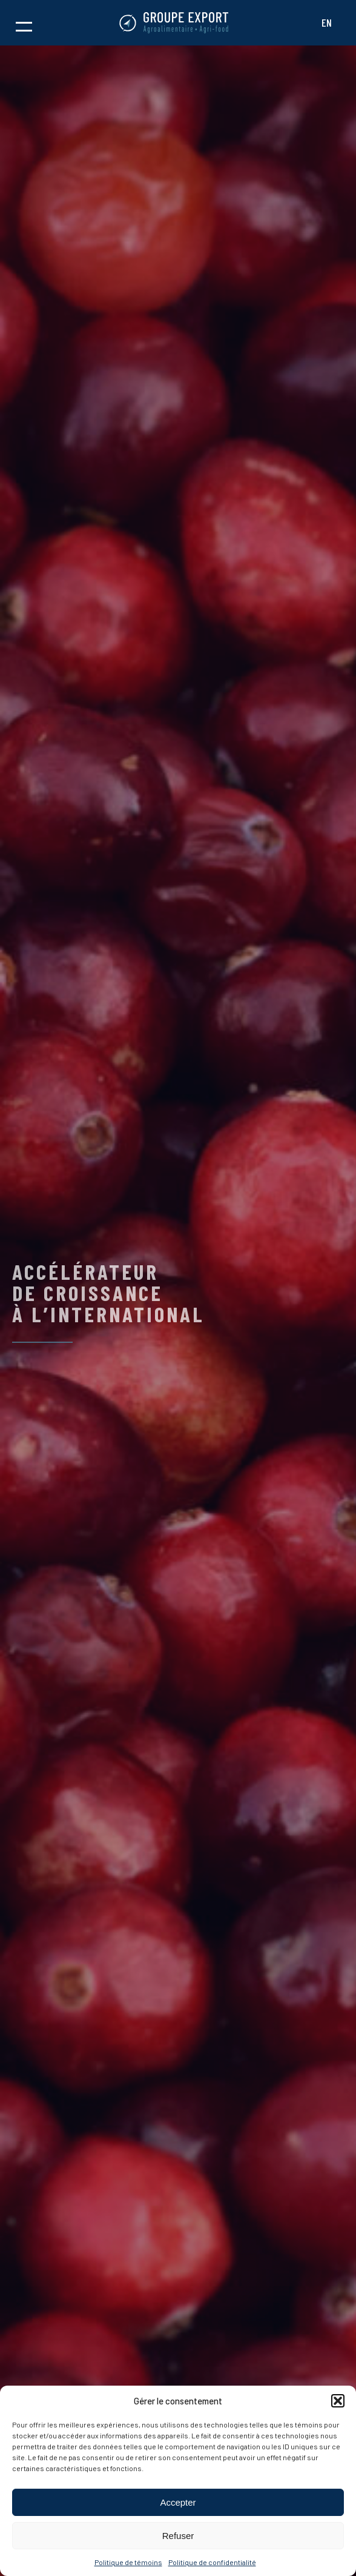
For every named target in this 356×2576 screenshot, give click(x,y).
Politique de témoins (128, 2562)
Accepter (178, 2502)
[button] (338, 2401)
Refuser (178, 2536)
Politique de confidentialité (212, 2562)
